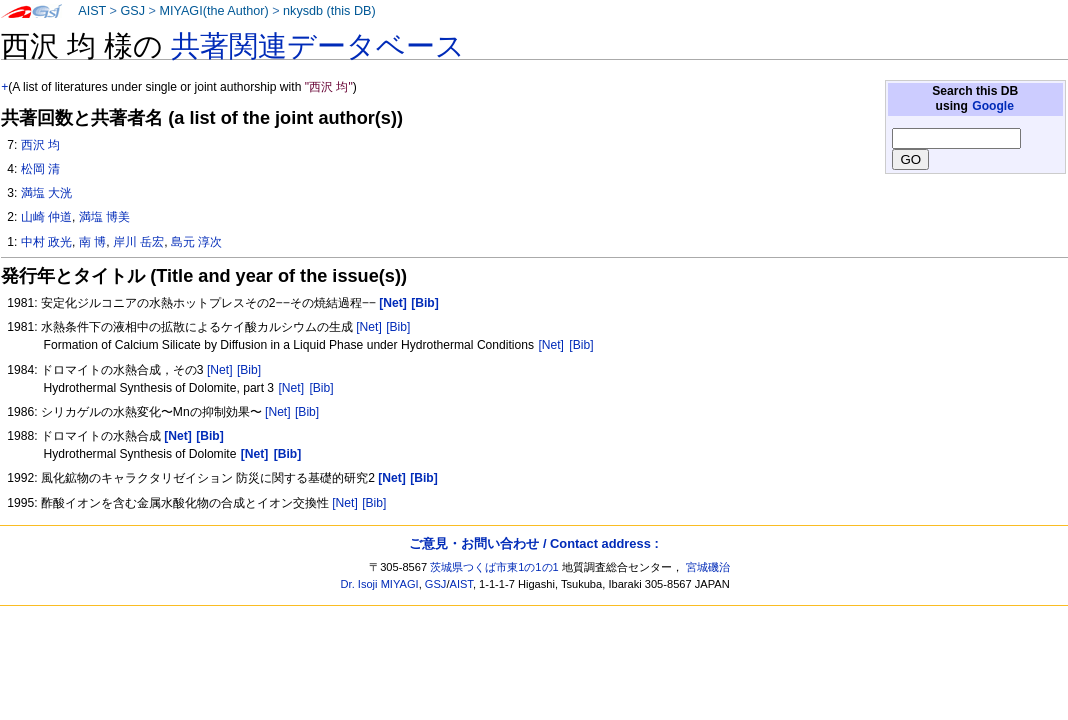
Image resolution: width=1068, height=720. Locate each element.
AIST (92, 11)
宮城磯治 (708, 567)
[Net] (369, 327)
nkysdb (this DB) (329, 11)
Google (993, 106)
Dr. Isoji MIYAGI (380, 584)
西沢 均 (40, 145)
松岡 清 (40, 169)
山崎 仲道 (46, 217)
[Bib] (398, 327)
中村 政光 (46, 242)
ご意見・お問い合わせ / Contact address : (533, 543)
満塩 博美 (104, 217)
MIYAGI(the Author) (213, 11)
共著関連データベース (318, 46)
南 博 (92, 242)
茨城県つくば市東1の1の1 (494, 567)
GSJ (132, 11)
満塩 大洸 (46, 193)
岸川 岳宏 (138, 242)
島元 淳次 (196, 242)
